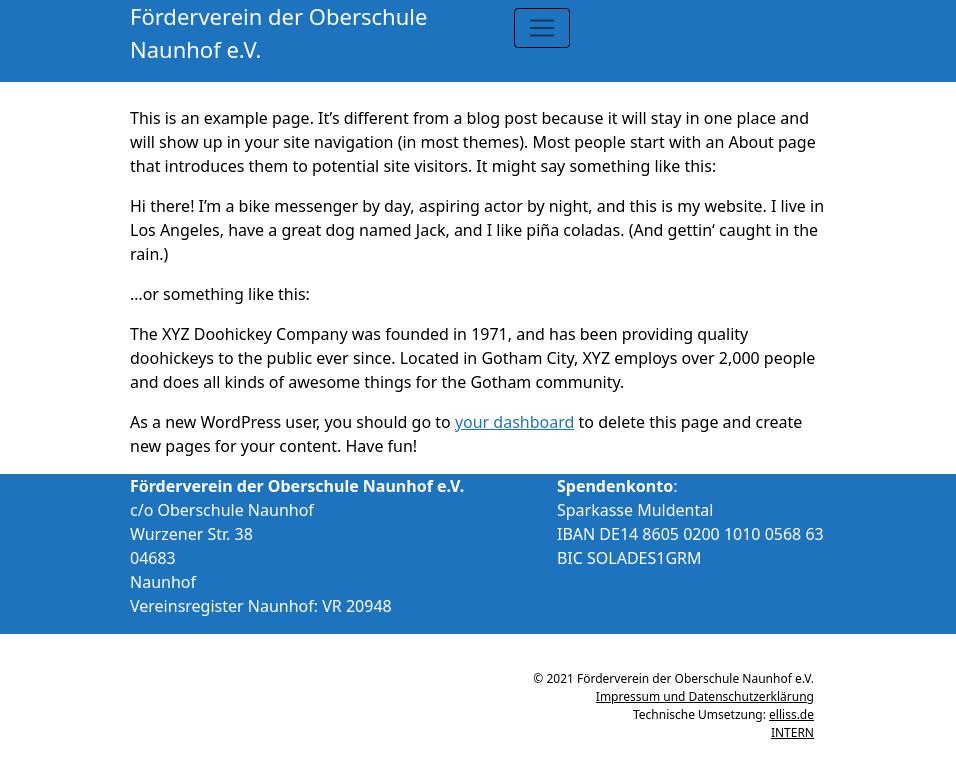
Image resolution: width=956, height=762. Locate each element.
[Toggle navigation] (542, 28)
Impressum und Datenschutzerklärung (705, 696)
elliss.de (791, 714)
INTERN (792, 732)
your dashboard (515, 422)
